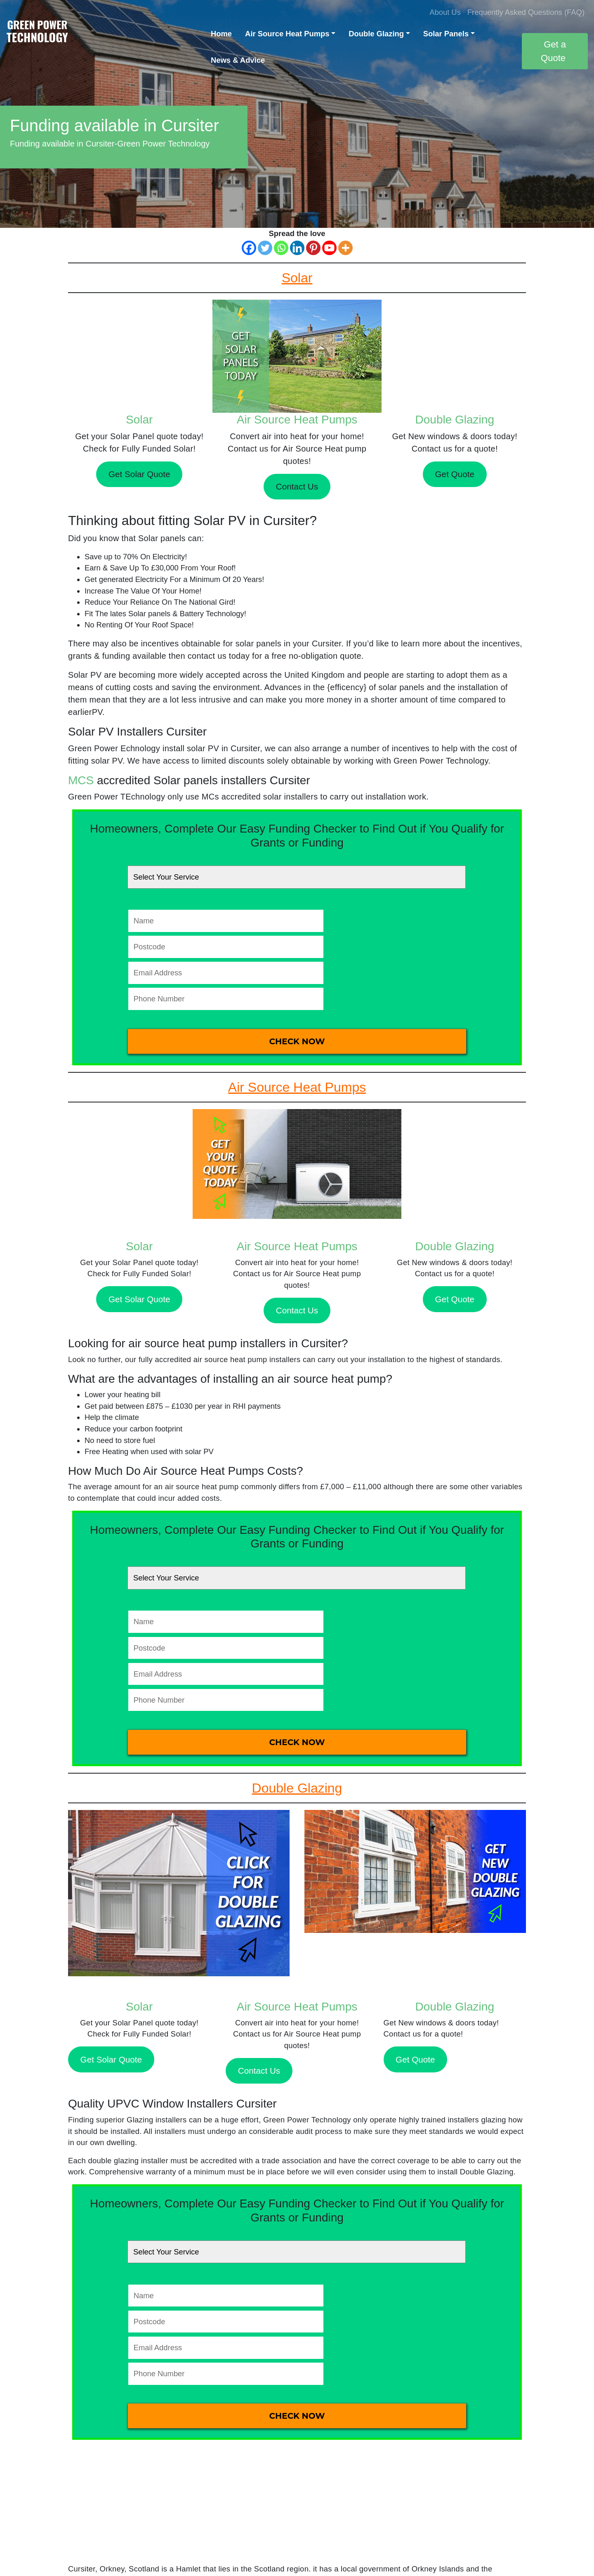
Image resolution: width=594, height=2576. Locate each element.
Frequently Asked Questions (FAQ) (526, 12)
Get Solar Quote (139, 474)
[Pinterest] (313, 248)
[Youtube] (329, 248)
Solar (139, 419)
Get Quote (454, 474)
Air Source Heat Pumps (287, 33)
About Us (445, 12)
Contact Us (297, 486)
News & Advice (238, 60)
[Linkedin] (297, 248)
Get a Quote (553, 51)
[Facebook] (249, 248)
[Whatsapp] (281, 248)
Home (221, 33)
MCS (81, 780)
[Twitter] (265, 248)
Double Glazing (376, 33)
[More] (345, 248)
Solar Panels (446, 33)
